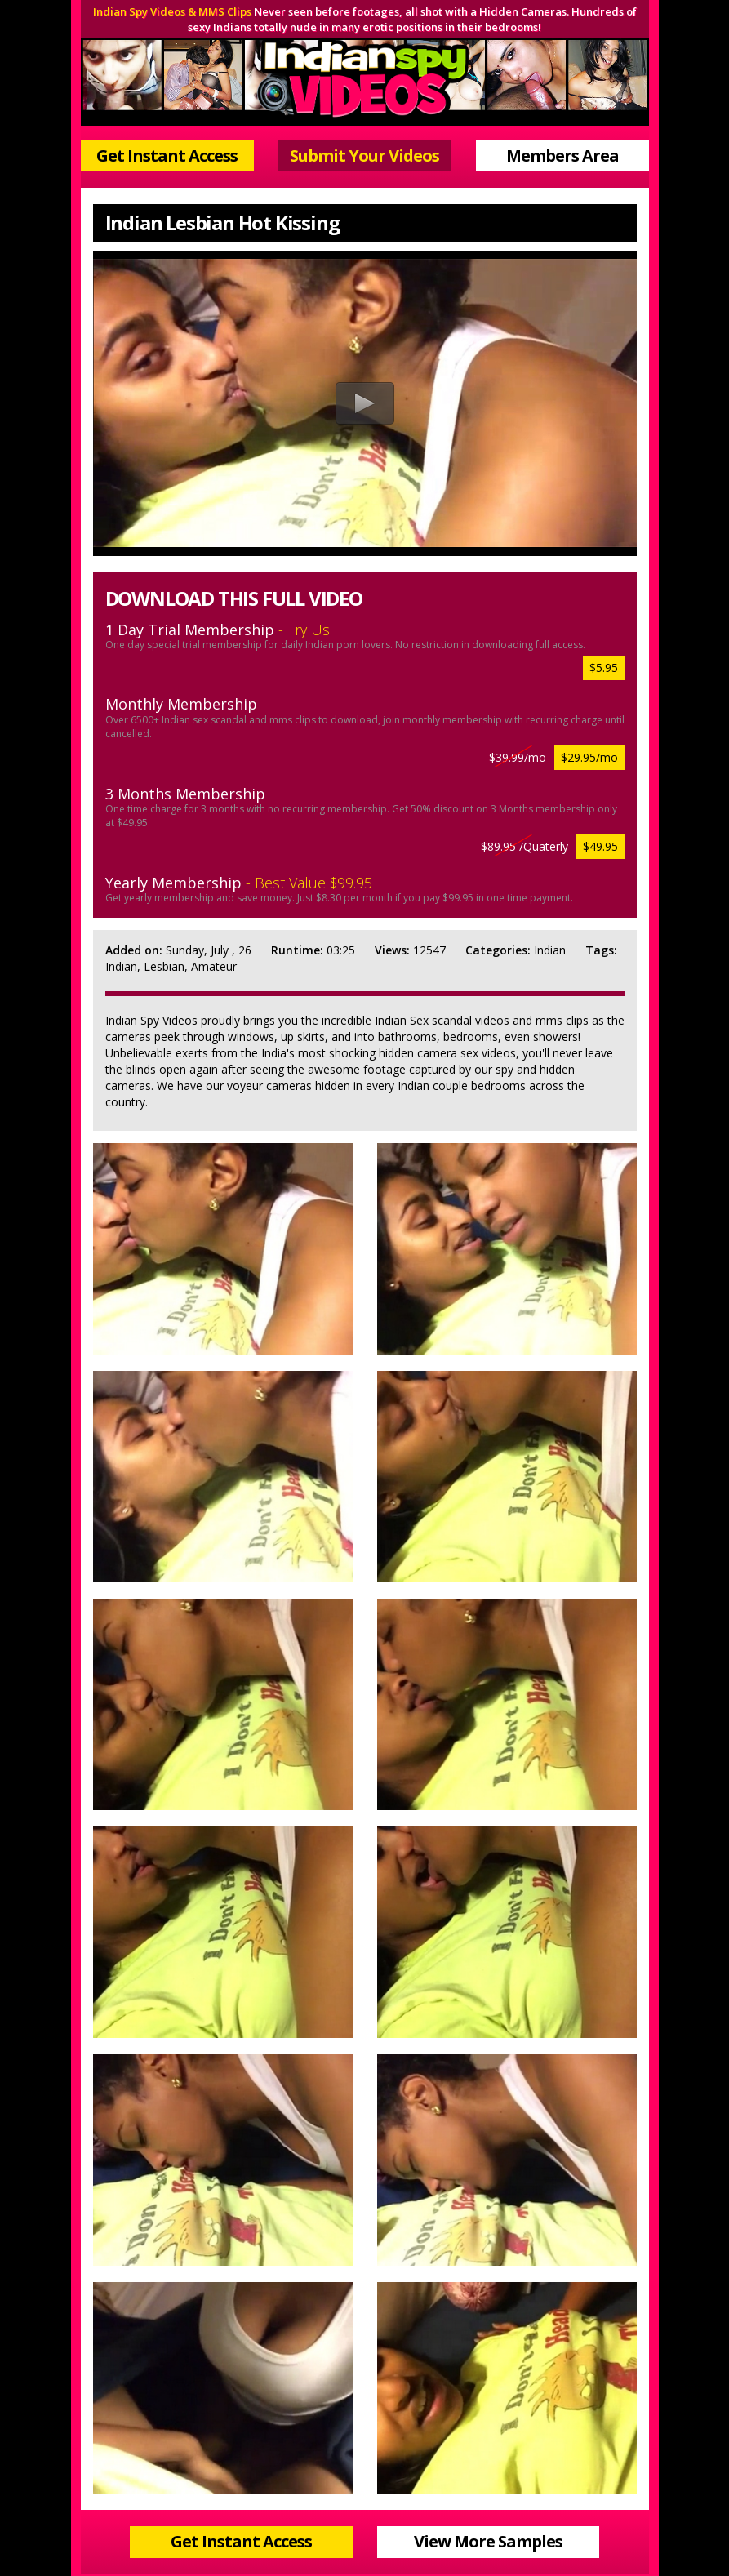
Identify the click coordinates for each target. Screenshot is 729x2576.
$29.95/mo (589, 757)
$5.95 (603, 667)
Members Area (562, 156)
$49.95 (600, 846)
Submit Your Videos (364, 156)
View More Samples (488, 2541)
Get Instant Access (167, 156)
